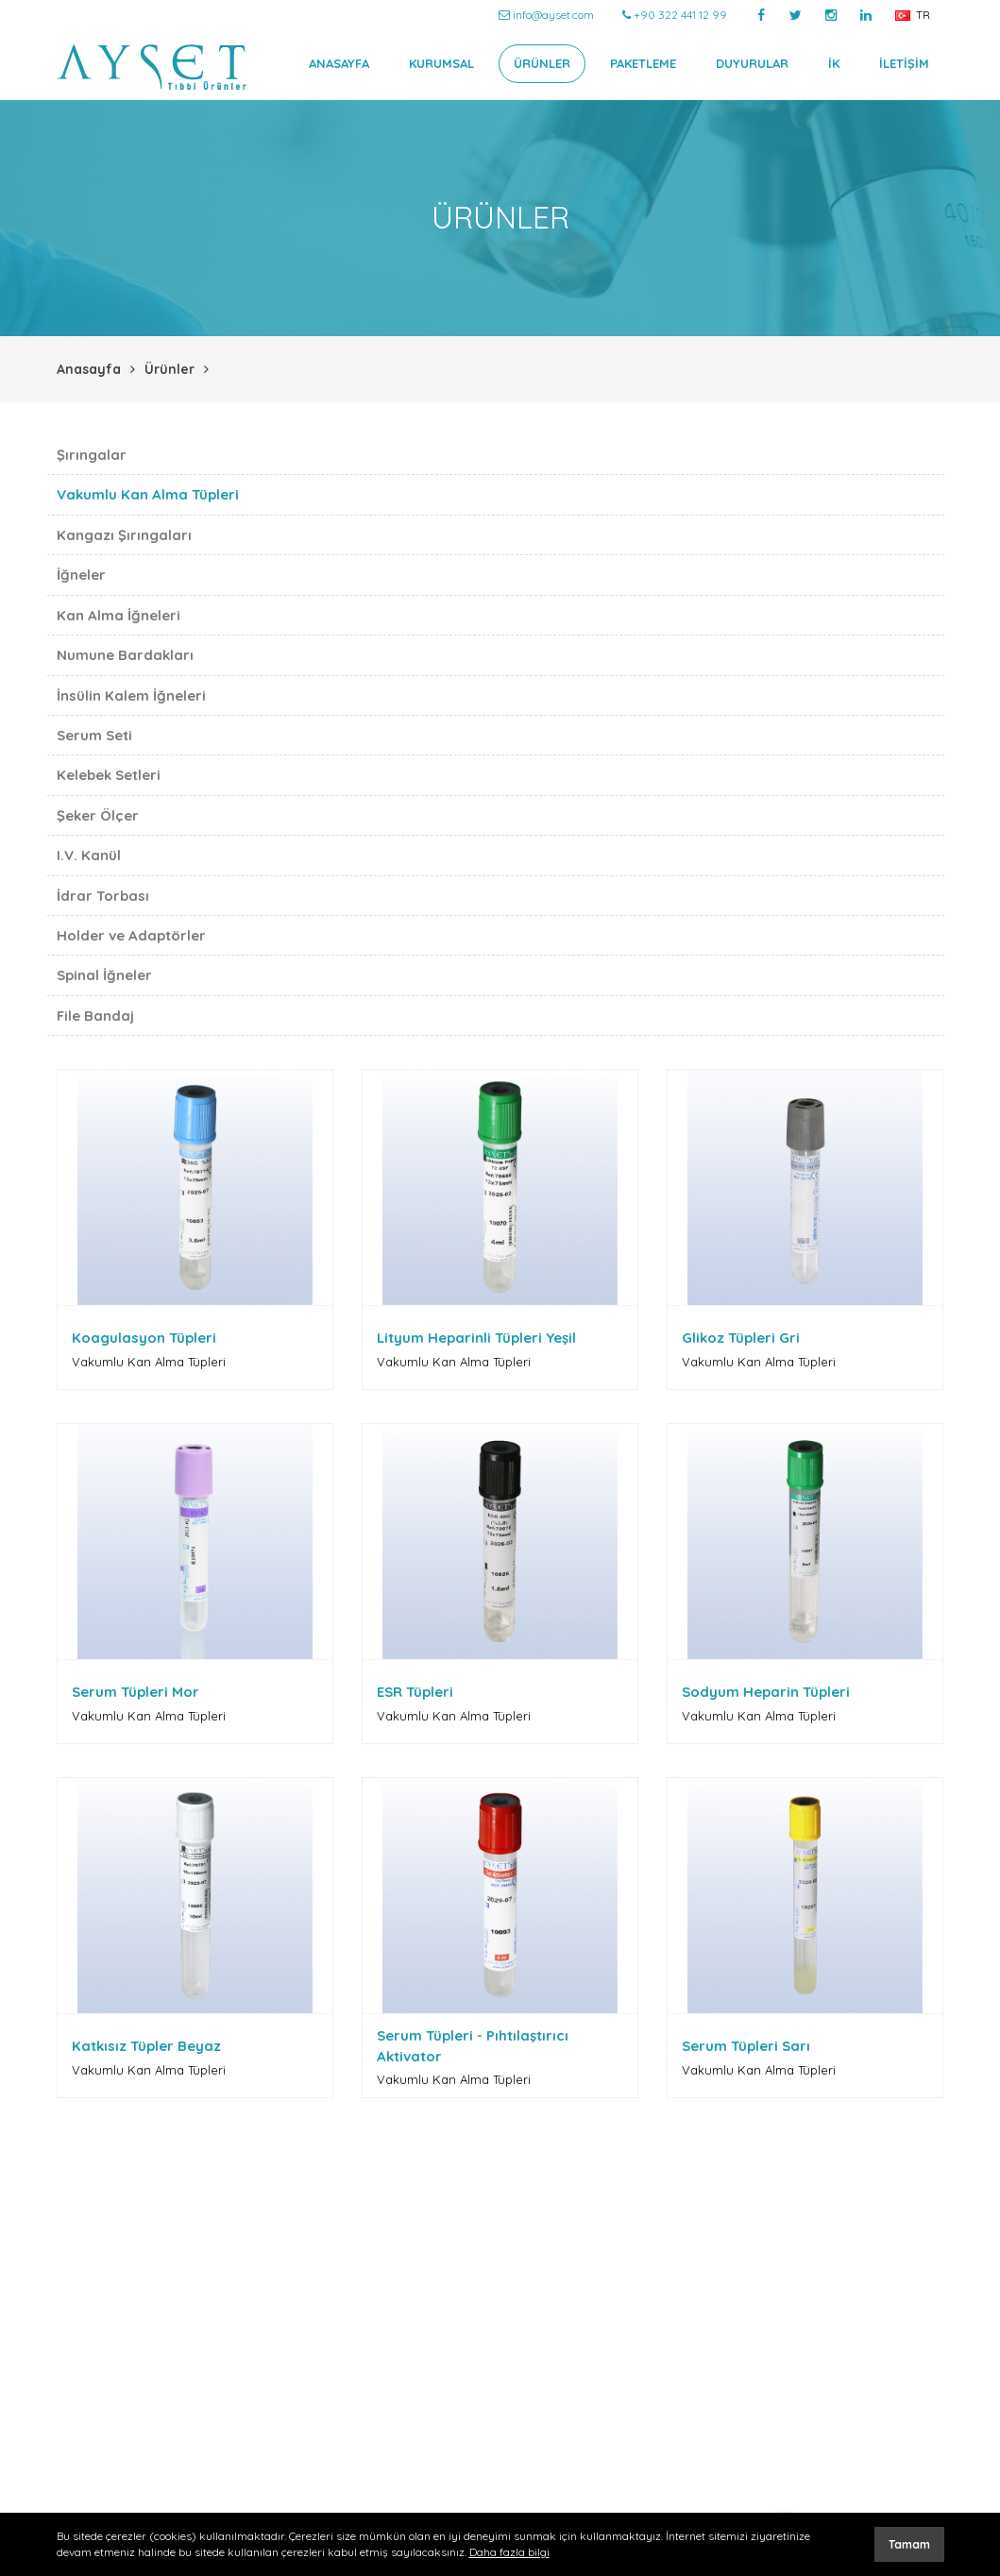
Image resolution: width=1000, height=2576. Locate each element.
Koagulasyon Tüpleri (144, 1338)
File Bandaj (95, 1016)
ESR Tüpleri (415, 1692)
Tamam (909, 2544)
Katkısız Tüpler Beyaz (146, 2046)
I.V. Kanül (89, 855)
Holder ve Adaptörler (131, 935)
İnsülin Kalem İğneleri (131, 695)
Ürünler (169, 369)
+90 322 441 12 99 (674, 15)
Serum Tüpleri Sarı (746, 2046)
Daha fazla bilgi (509, 2552)
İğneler (81, 575)
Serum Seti (94, 735)
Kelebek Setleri (109, 775)
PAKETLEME (643, 63)
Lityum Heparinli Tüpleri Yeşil (476, 1338)
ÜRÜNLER (542, 63)
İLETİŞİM (904, 63)
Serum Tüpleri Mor (135, 1692)
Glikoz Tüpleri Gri (741, 1338)
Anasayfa (89, 369)
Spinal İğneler (104, 975)
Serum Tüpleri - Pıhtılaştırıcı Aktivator (472, 2045)
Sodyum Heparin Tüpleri (766, 1692)
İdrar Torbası (103, 896)
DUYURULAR (752, 63)
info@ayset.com (546, 15)
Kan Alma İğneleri (118, 615)
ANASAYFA (339, 63)
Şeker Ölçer (98, 815)
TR (912, 15)
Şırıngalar (92, 455)
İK (833, 63)
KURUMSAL (441, 63)
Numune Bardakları (125, 655)
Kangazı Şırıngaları (124, 535)
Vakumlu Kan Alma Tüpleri (148, 494)
